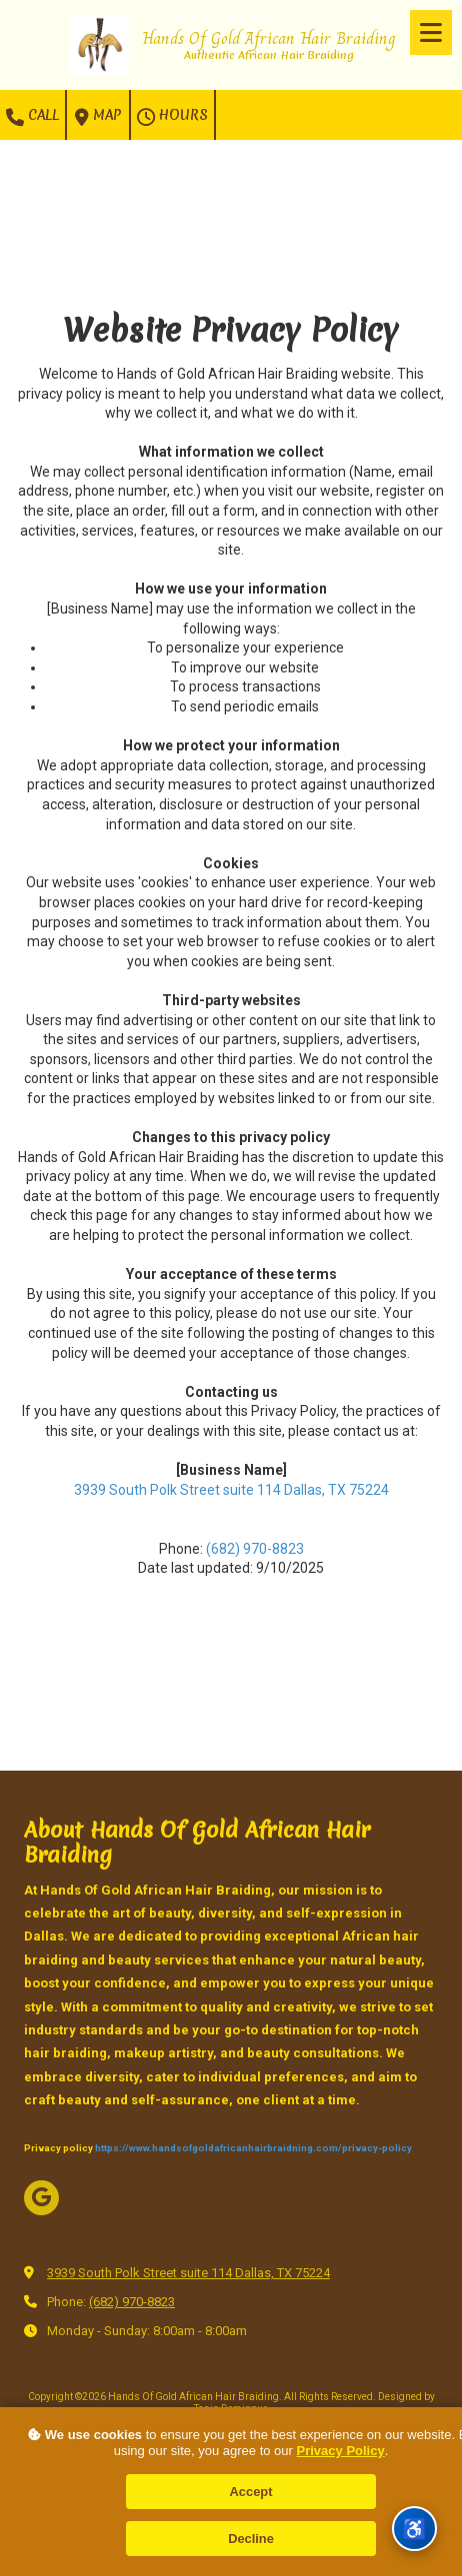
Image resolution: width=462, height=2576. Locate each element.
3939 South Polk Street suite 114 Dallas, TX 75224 (231, 1490)
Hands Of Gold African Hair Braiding (269, 38)
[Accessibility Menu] (414, 2528)
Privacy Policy (341, 2450)
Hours (172, 116)
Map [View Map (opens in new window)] (98, 116)
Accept (251, 2491)
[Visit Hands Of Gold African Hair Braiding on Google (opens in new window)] (41, 2197)
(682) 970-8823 (255, 1549)
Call (32, 116)
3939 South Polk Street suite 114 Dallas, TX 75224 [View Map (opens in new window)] (188, 2272)
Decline (251, 2538)
